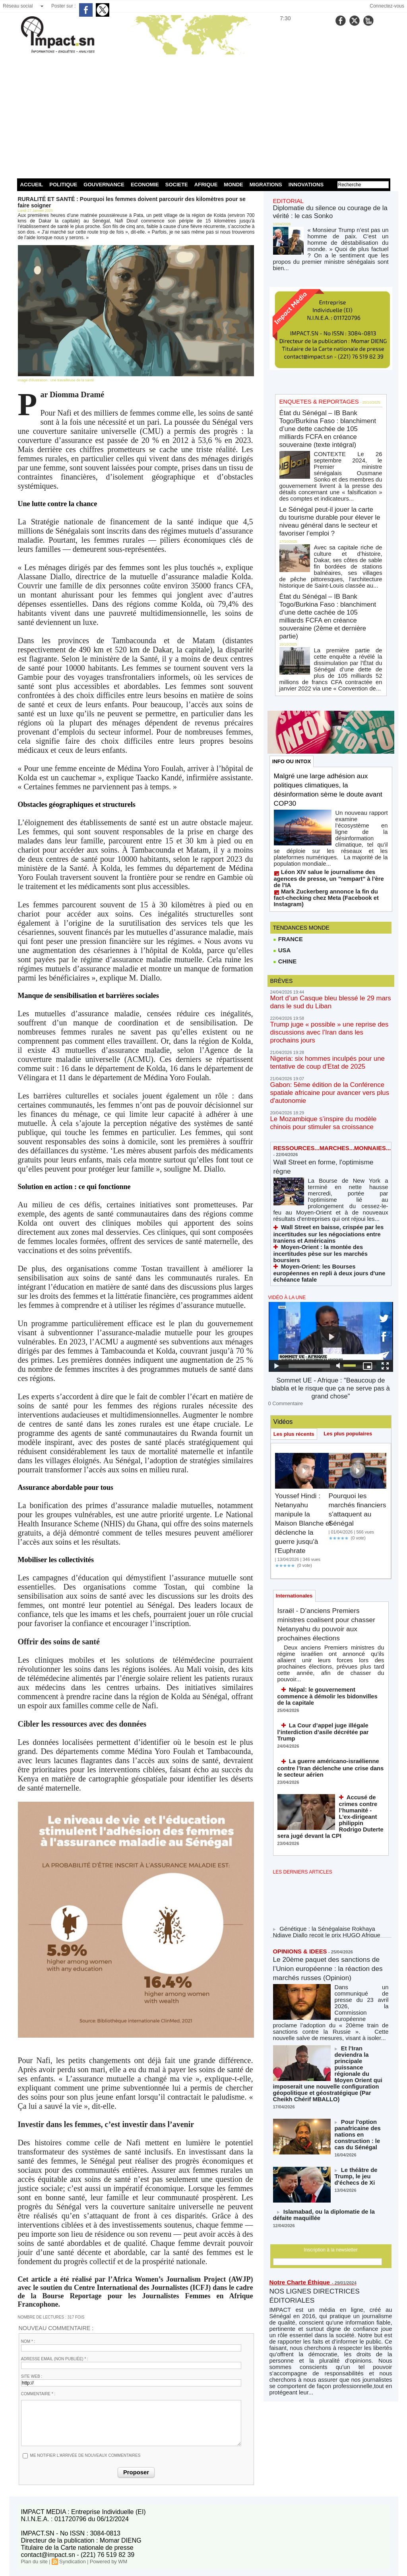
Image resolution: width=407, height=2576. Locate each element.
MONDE (233, 185)
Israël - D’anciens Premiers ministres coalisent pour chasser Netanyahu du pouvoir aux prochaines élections (325, 1451)
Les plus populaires (352, 1254)
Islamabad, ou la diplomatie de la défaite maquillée (324, 1983)
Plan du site (33, 2560)
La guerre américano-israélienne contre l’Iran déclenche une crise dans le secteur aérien (327, 1567)
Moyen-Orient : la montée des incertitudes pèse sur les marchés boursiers (324, 1098)
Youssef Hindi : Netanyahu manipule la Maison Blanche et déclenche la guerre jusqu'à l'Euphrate (303, 1343)
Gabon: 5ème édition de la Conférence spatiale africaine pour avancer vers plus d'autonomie (328, 965)
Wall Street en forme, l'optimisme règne (310, 1029)
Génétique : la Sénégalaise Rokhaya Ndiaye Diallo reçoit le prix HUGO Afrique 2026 (327, 1727)
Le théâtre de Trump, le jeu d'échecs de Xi (361, 1941)
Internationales (295, 1417)
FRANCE (287, 832)
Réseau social (18, 6)
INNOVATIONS (306, 185)
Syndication (69, 2560)
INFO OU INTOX (293, 681)
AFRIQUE (206, 185)
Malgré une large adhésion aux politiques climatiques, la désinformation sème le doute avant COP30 (328, 710)
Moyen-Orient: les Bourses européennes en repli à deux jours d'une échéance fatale (326, 1110)
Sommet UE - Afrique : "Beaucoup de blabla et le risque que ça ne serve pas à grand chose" (330, 1215)
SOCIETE (176, 185)
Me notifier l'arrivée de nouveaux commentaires (85, 2455)
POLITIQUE (63, 185)
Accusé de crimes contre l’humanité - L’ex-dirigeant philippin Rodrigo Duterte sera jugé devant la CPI (360, 1612)
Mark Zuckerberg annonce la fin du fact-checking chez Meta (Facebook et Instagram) (324, 794)
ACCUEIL (31, 185)
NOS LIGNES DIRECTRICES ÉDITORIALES (321, 2064)
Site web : (31, 2376)
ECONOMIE (145, 185)
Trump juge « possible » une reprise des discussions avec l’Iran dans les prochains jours (329, 919)
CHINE (284, 856)
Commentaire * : (38, 2394)
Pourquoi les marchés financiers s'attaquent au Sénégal (353, 1333)
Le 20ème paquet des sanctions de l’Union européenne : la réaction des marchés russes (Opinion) (323, 1765)
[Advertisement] (203, 114)
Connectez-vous (387, 6)
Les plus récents (295, 1254)
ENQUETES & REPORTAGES (311, 386)
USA (281, 844)
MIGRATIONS (266, 185)
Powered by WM (103, 2560)
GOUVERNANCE (103, 185)
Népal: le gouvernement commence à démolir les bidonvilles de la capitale (325, 1508)
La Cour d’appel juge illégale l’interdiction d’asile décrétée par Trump (330, 1536)
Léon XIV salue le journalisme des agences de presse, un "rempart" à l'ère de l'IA (329, 783)
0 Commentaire (283, 1223)
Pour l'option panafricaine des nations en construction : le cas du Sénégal (362, 1906)
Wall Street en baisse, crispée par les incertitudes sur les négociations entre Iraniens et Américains (329, 1084)
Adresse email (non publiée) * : (54, 2359)
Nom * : (28, 2341)
